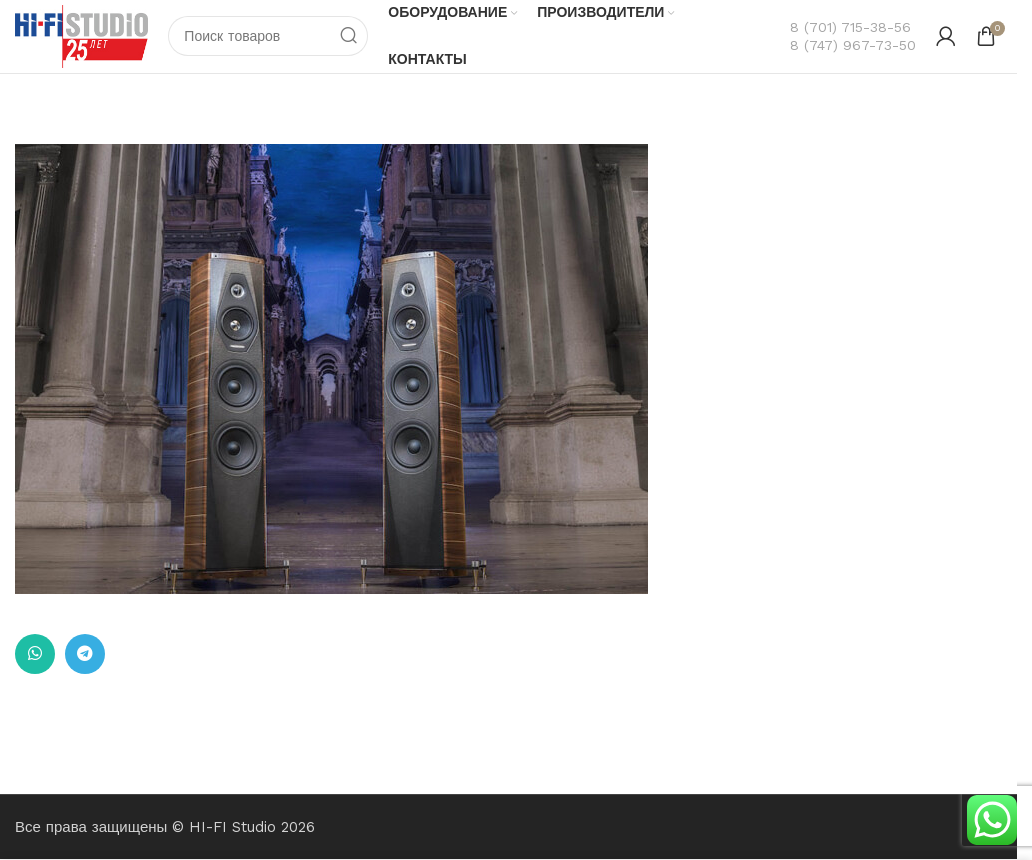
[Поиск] (271, 37)
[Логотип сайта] (83, 36)
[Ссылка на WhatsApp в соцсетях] (35, 655)
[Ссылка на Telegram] (85, 655)
